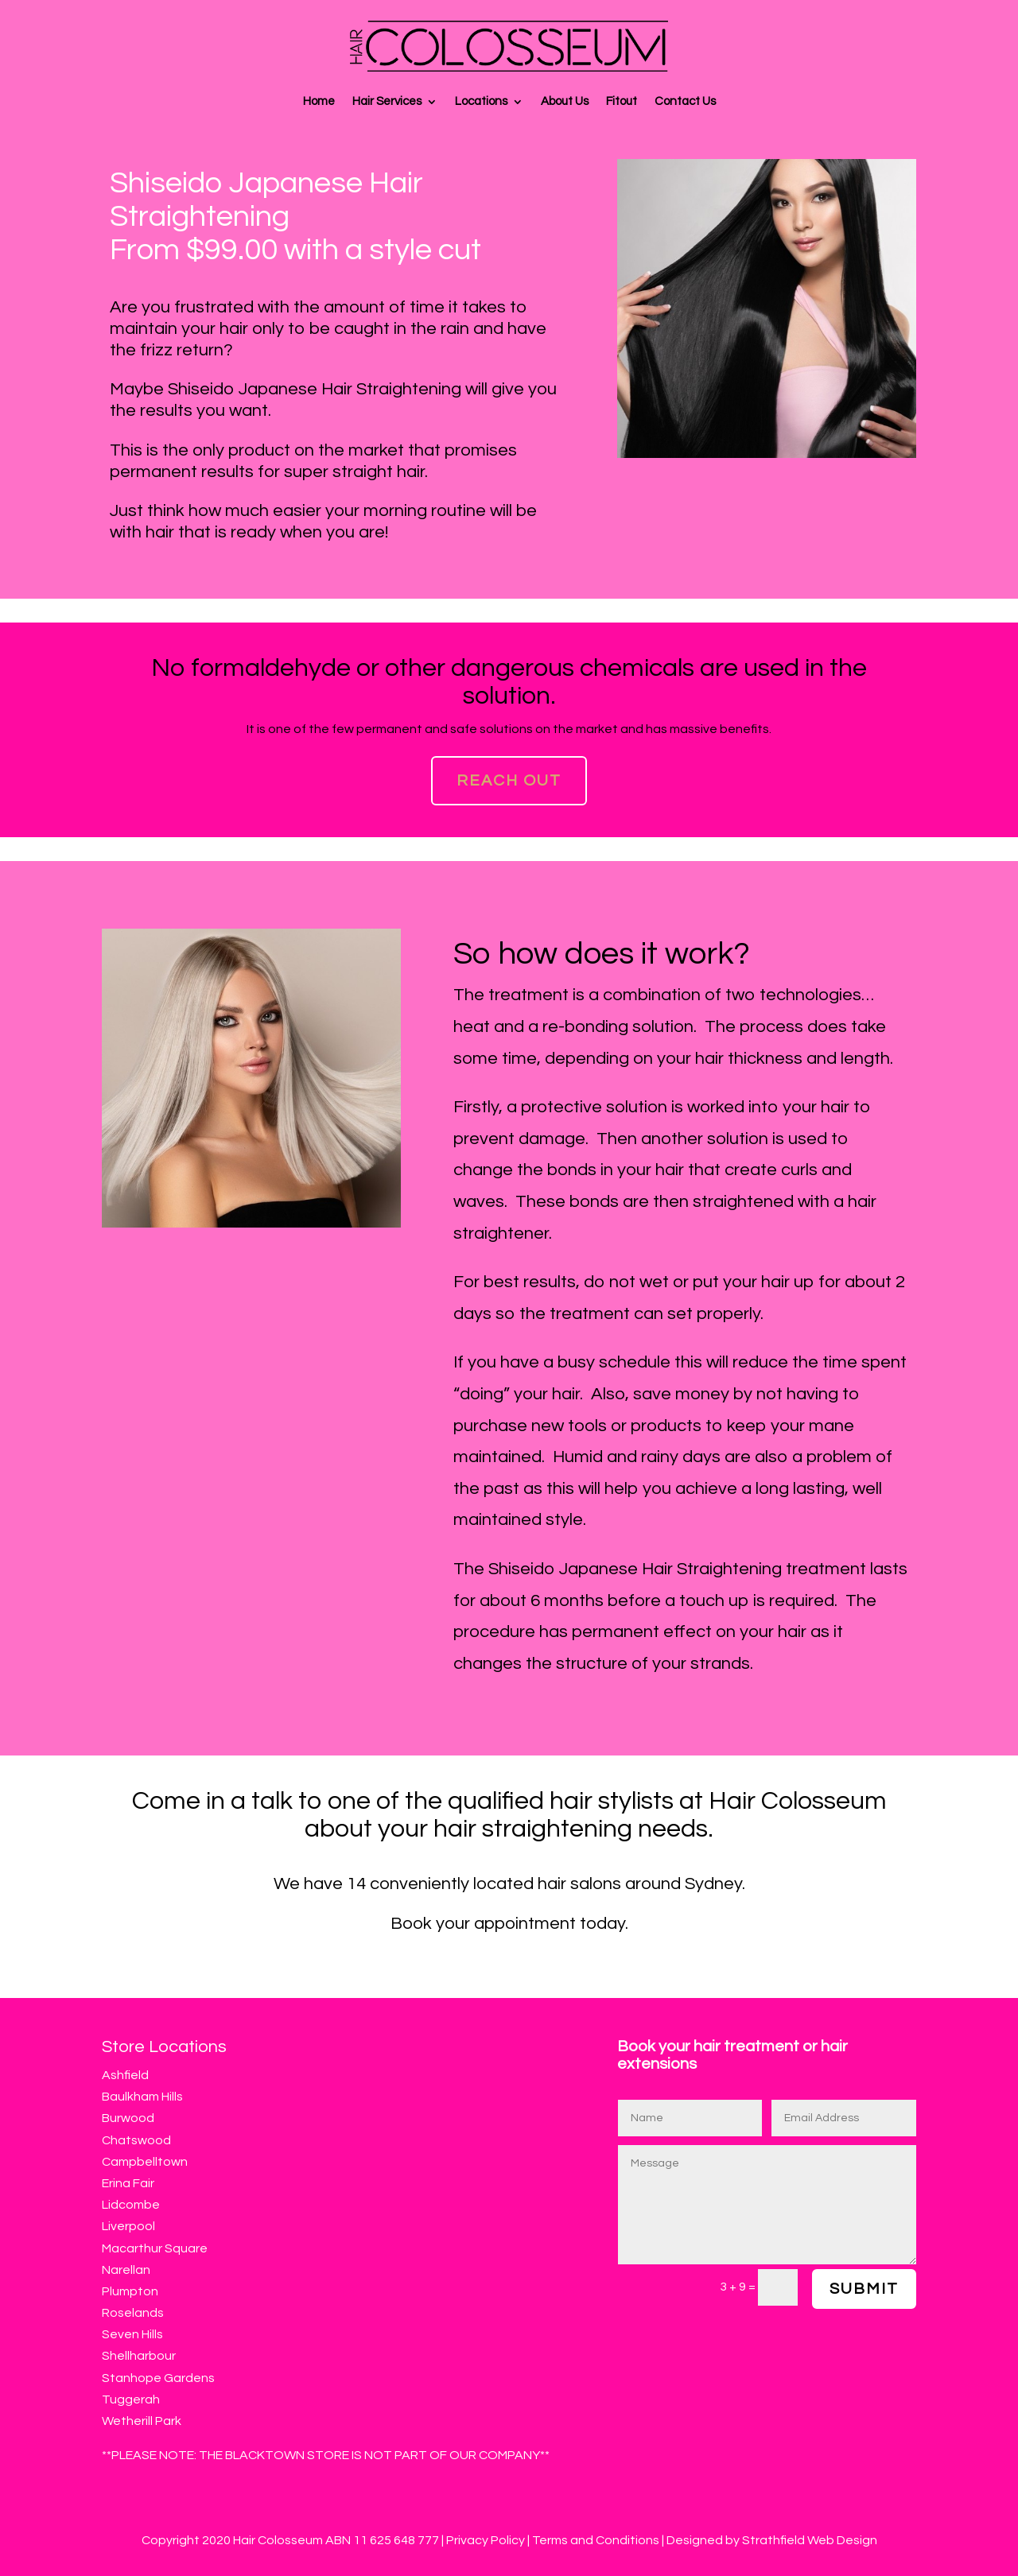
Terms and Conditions (595, 2540)
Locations (481, 101)
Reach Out (509, 781)
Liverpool (128, 2226)
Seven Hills (132, 2334)
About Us (565, 101)
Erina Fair (128, 2183)
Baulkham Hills (142, 2096)
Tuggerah (131, 2399)
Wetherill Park (141, 2421)
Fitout (621, 101)
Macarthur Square (155, 2248)
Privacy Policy (486, 2540)
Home (319, 101)
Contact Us (685, 101)
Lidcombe (131, 2204)
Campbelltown (145, 2161)
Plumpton (130, 2291)
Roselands (133, 2312)
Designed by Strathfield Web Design (771, 2540)
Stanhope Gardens (158, 2378)
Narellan (126, 2270)
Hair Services (387, 101)
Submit (864, 2289)
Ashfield (125, 2075)
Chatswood (136, 2140)
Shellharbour (139, 2355)
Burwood (128, 2118)
